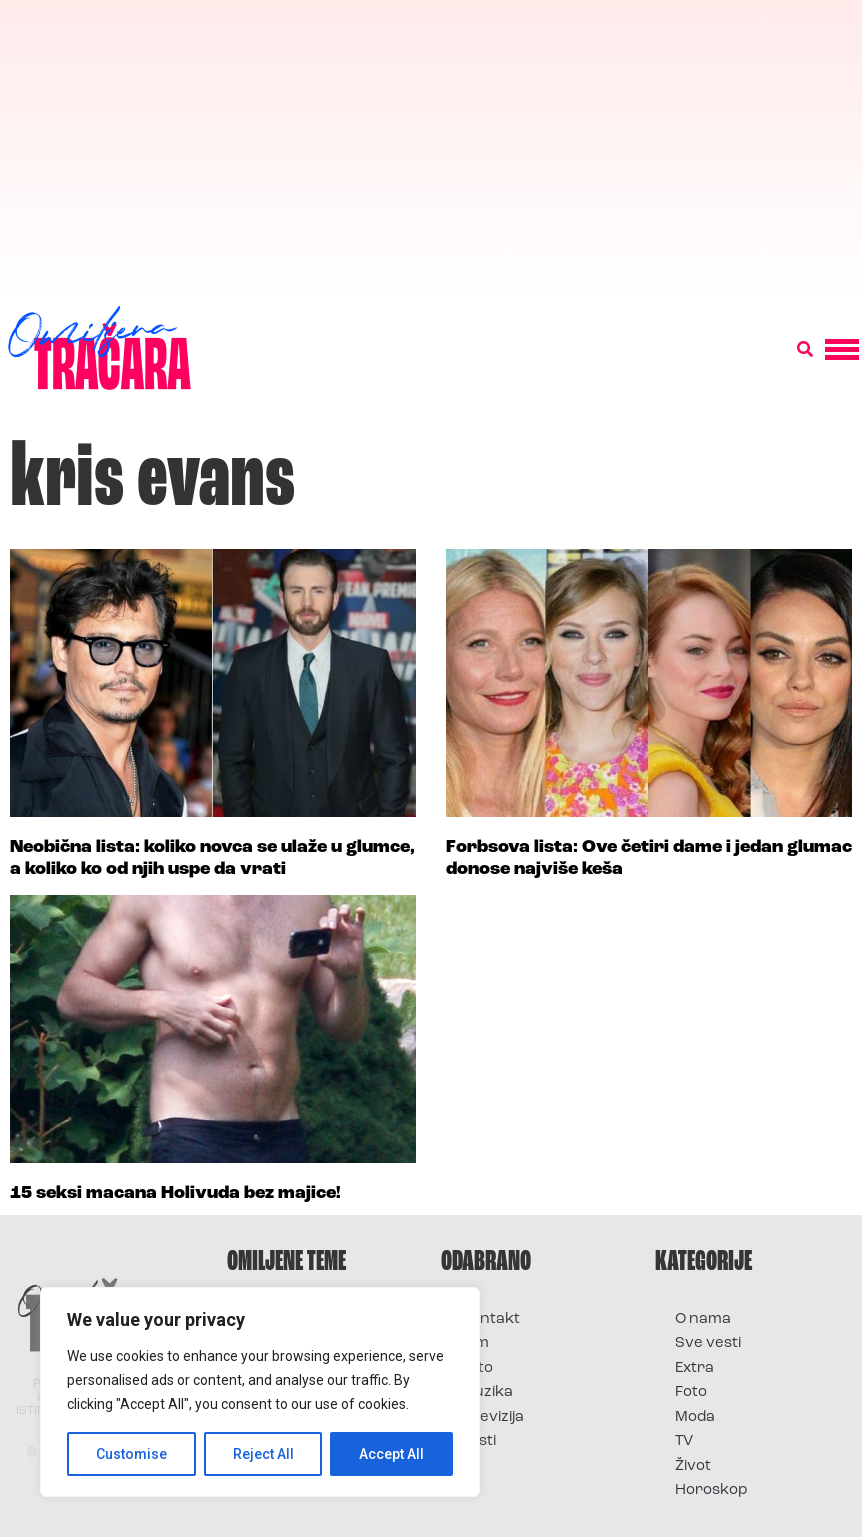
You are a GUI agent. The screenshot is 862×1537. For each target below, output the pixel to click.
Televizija (492, 1417)
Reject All (263, 1454)
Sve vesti (708, 1343)
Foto (477, 1368)
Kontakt (490, 1319)
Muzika (487, 1392)
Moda (695, 1417)
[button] (805, 350)
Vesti (478, 1441)
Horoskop (711, 1490)
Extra (694, 1368)
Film (475, 1343)
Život (693, 1466)
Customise (131, 1454)
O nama (703, 1319)
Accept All (391, 1454)
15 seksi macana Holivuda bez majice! (175, 1193)
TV (684, 1441)
